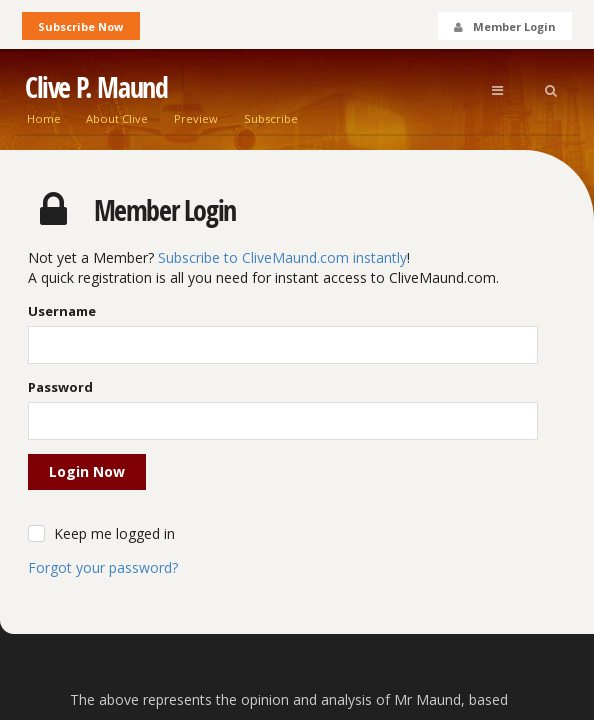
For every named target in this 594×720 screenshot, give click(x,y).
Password (60, 387)
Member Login (504, 26)
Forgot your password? (103, 567)
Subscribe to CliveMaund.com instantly (282, 257)
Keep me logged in (114, 533)
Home (44, 118)
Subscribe (271, 118)
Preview (196, 118)
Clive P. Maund (96, 87)
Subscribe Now (80, 26)
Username (62, 311)
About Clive (117, 118)
